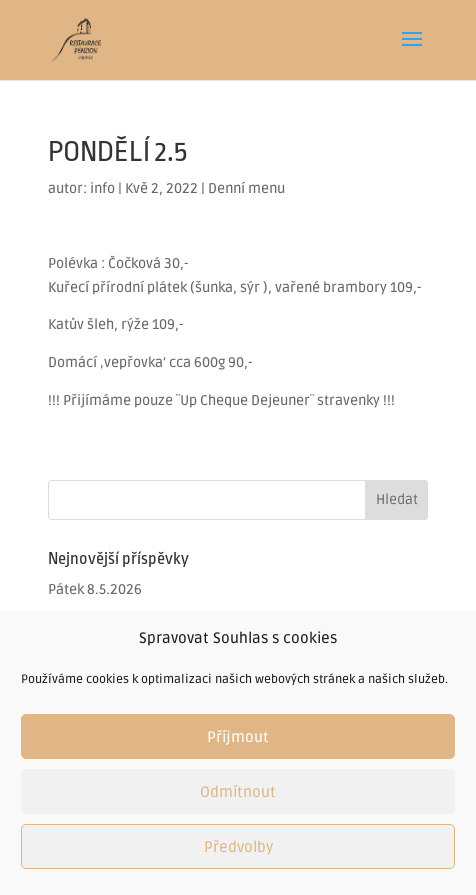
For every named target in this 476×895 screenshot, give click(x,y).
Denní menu (246, 188)
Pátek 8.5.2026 (95, 589)
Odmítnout (238, 792)
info (102, 188)
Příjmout (238, 737)
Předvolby (238, 847)
